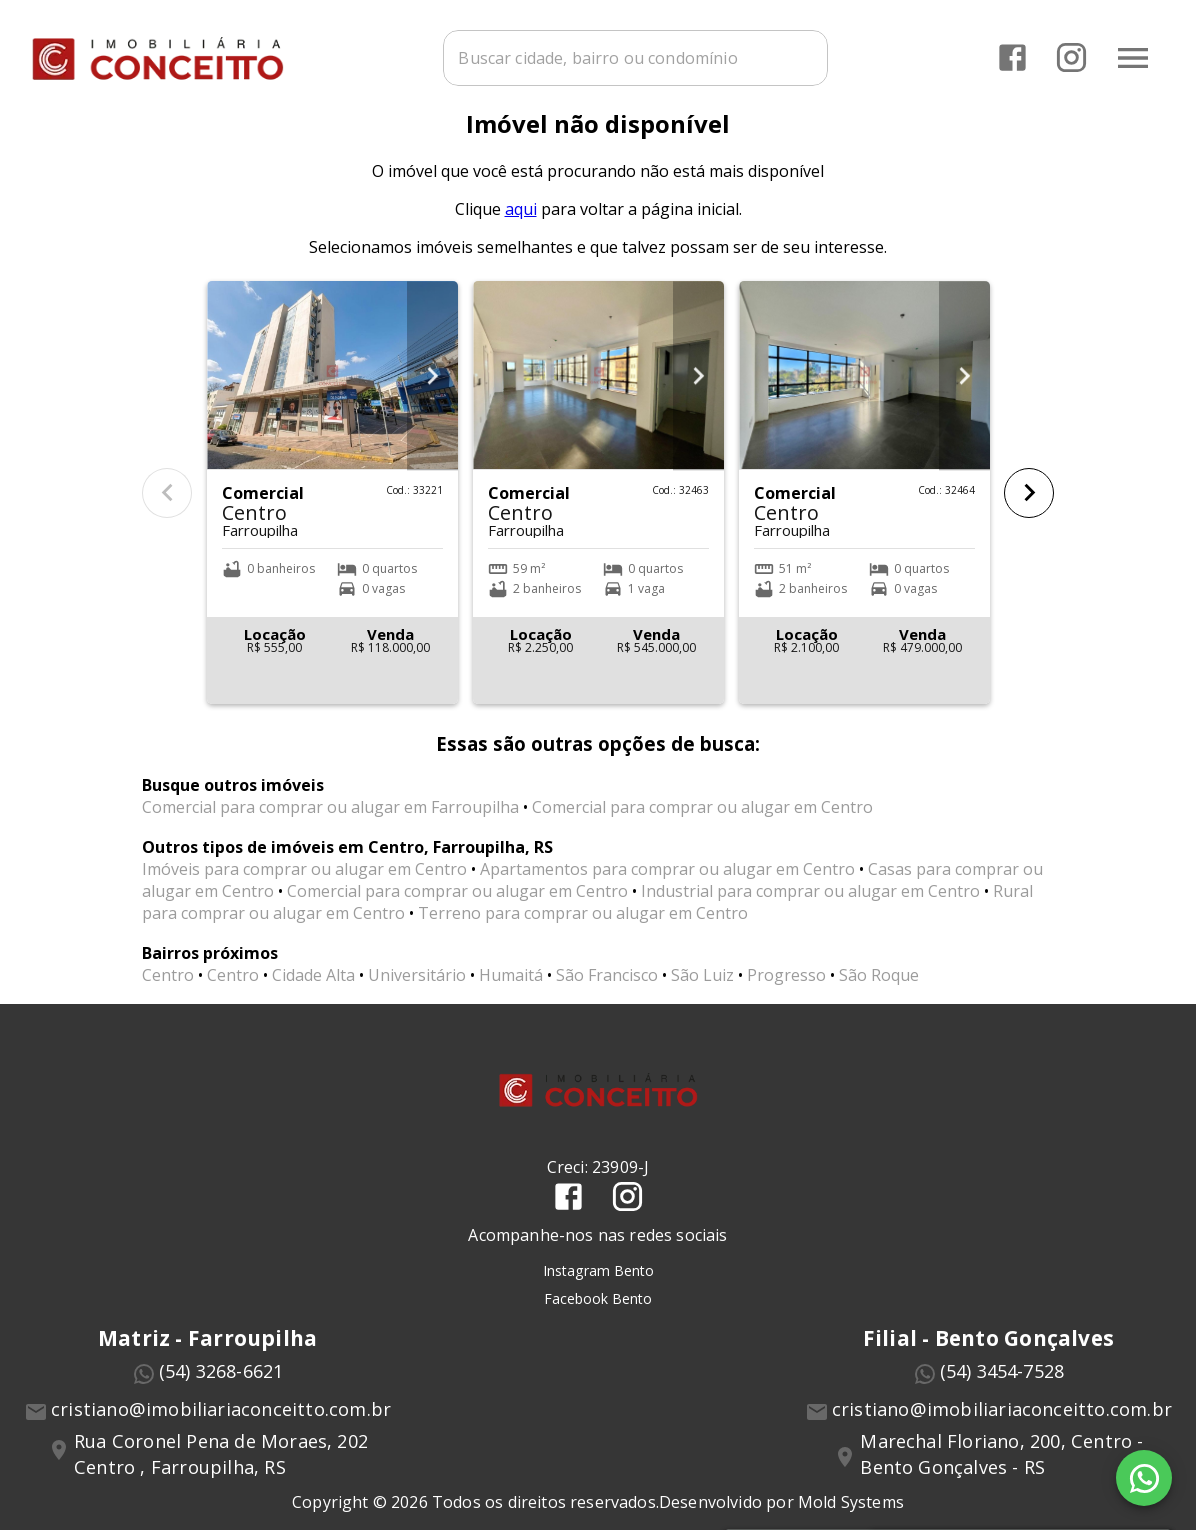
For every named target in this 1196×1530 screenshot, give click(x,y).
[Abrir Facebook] (1009, 55)
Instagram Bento (598, 1293)
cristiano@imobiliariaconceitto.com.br (221, 1432)
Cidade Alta (313, 999)
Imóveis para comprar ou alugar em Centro (304, 893)
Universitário (417, 999)
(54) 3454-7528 (1002, 1394)
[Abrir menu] (1130, 55)
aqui (521, 232)
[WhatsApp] (1144, 1478)
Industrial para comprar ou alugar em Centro (810, 915)
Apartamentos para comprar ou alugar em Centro (667, 893)
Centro (168, 999)
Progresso (786, 999)
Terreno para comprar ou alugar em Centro (583, 937)
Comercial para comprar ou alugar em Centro (702, 831)
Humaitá (511, 999)
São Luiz (702, 999)
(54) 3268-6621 (221, 1394)
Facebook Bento (598, 1321)
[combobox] (655, 55)
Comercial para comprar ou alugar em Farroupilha (330, 831)
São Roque (879, 999)
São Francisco (607, 999)
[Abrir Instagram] (1068, 55)
